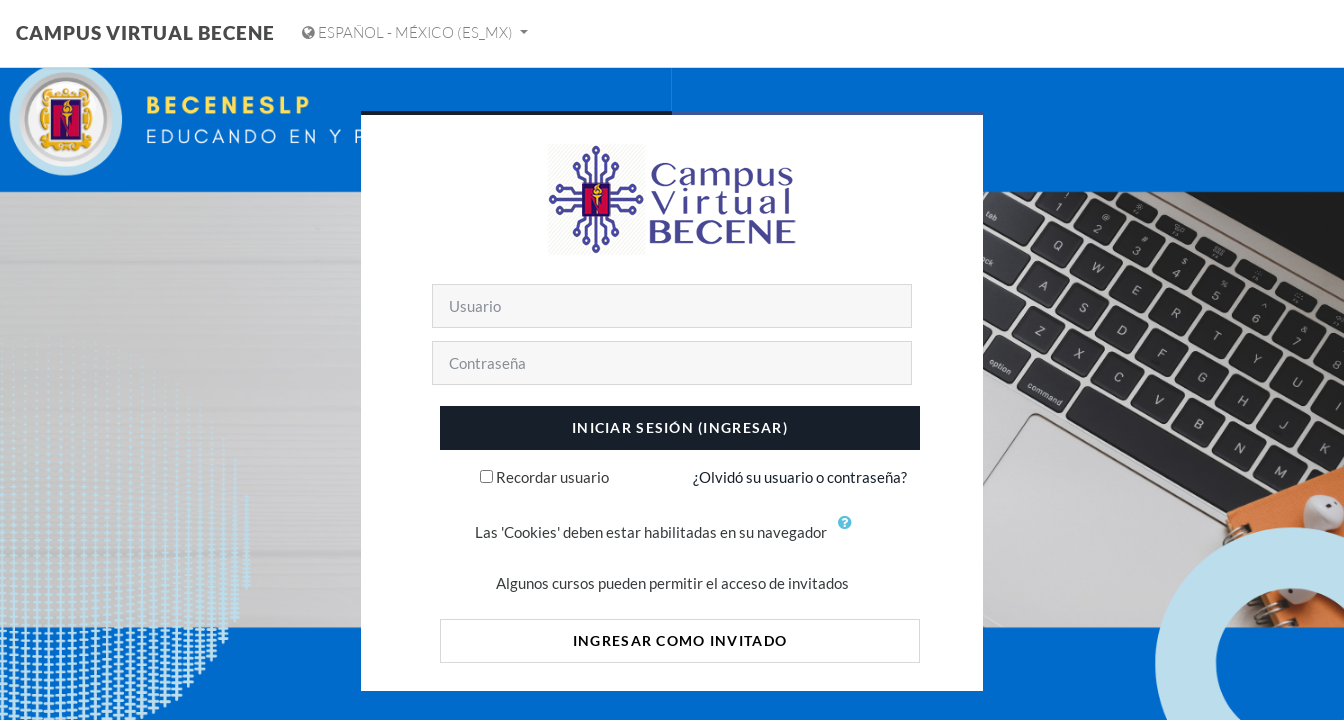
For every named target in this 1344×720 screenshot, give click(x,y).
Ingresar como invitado (680, 640)
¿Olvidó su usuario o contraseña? (800, 477)
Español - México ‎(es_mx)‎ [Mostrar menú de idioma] (409, 32)
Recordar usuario (552, 477)
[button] (850, 534)
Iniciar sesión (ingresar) (680, 427)
